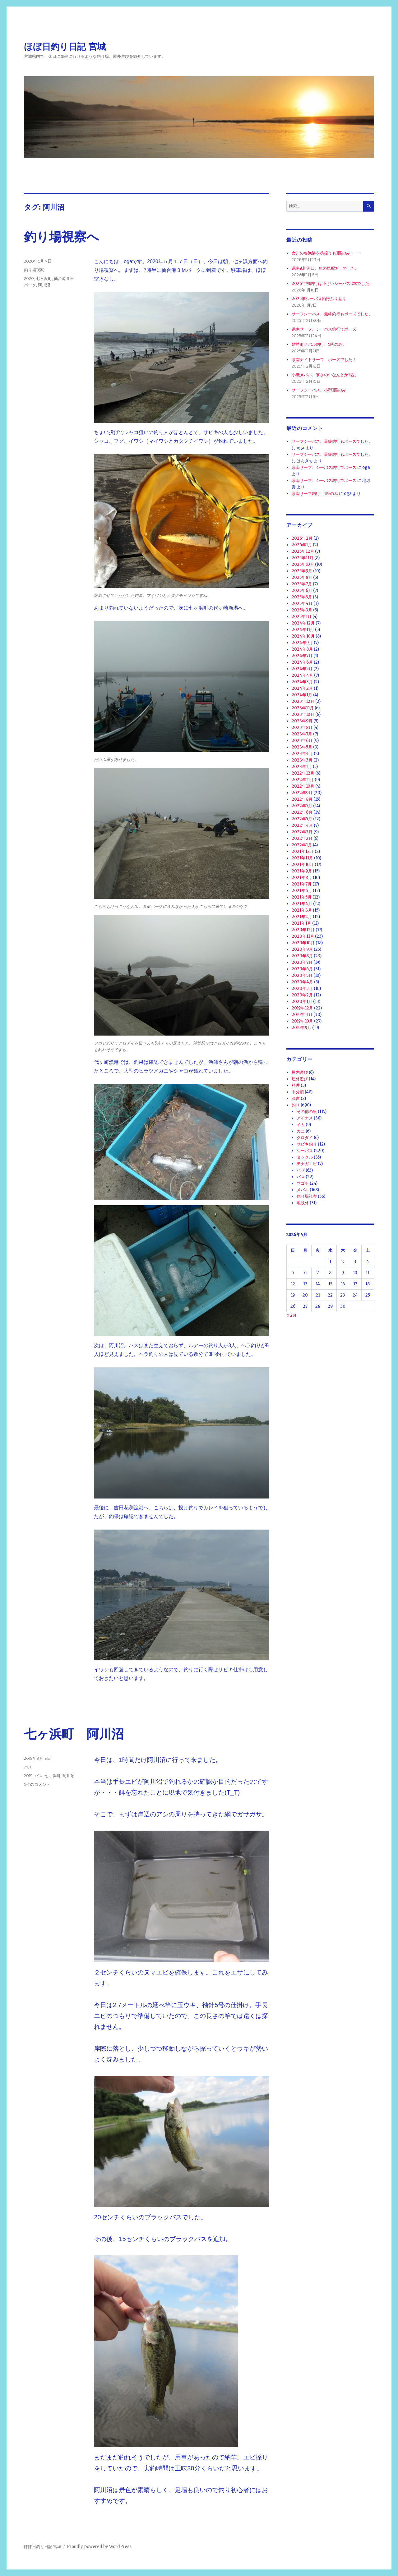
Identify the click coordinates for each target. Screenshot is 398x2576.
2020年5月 (302, 975)
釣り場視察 (34, 269)
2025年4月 (302, 603)
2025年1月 (302, 616)
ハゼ (301, 1170)
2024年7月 (302, 655)
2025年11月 (302, 557)
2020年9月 (302, 949)
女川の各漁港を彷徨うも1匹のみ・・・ (327, 253)
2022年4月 (302, 825)
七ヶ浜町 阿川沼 (74, 1733)
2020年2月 (302, 995)
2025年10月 (303, 564)
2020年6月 (302, 969)
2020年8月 (302, 956)
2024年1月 (302, 695)
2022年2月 (302, 838)
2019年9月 (301, 1027)
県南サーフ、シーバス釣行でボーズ (324, 329)
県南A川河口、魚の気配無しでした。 (325, 268)
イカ (301, 1124)
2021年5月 (302, 897)
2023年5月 (302, 747)
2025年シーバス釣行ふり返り (319, 298)
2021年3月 (302, 910)
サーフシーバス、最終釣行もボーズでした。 (332, 314)
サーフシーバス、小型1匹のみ (319, 390)
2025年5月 (302, 597)
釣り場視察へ (61, 236)
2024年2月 (302, 688)
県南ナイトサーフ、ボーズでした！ (324, 359)
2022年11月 (303, 779)
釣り (296, 1105)
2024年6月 (302, 662)
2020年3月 (302, 988)
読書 (296, 1098)
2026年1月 (302, 544)
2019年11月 (302, 1014)
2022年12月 (303, 773)
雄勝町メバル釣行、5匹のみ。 (319, 344)
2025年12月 (303, 551)
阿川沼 (44, 284)
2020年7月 (302, 962)
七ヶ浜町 (44, 278)
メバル (303, 1189)
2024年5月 (302, 668)
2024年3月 (302, 681)
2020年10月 (303, 942)
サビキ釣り (307, 1144)
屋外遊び (300, 1079)
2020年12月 (303, 929)
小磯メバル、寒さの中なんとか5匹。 (325, 374)
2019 (28, 1775)
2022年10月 (303, 786)
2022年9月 (302, 792)
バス (28, 1766)
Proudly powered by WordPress (99, 2546)
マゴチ (303, 1183)
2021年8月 (302, 877)
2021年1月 (301, 923)
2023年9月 (302, 721)
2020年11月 (303, 936)
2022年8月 (302, 799)
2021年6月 (302, 890)
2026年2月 (302, 538)
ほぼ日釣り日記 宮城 (65, 46)
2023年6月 (302, 740)
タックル (305, 1157)
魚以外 (303, 1203)
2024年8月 (302, 649)
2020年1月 (302, 1001)
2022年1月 (302, 845)
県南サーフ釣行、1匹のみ (315, 493)
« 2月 (291, 1315)
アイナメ (305, 1118)
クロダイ (305, 1137)
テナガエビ (307, 1163)
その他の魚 (307, 1111)
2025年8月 (302, 577)
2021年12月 (303, 851)
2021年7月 (302, 884)
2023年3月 (302, 760)
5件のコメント (37, 1784)
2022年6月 (302, 812)
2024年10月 (303, 636)
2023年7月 (302, 734)
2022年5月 (302, 818)
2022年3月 (302, 832)
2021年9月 (302, 871)
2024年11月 (303, 629)
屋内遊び (300, 1072)
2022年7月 (302, 805)
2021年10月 (303, 864)
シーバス (305, 1150)
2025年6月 (302, 590)
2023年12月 (303, 701)
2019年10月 (302, 1021)
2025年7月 (302, 584)
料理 (296, 1085)
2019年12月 (302, 1008)
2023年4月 (302, 753)
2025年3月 (302, 610)
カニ (301, 1131)
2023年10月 (303, 714)
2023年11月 (303, 708)
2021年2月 (302, 916)
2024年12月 (303, 623)
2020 (29, 278)
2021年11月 (302, 858)
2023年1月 (302, 766)
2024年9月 (302, 642)
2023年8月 (302, 727)
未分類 (298, 1092)
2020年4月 (302, 982)
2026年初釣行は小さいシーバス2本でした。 (332, 283)
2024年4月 (302, 675)
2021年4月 (302, 903)
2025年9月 (302, 571)
